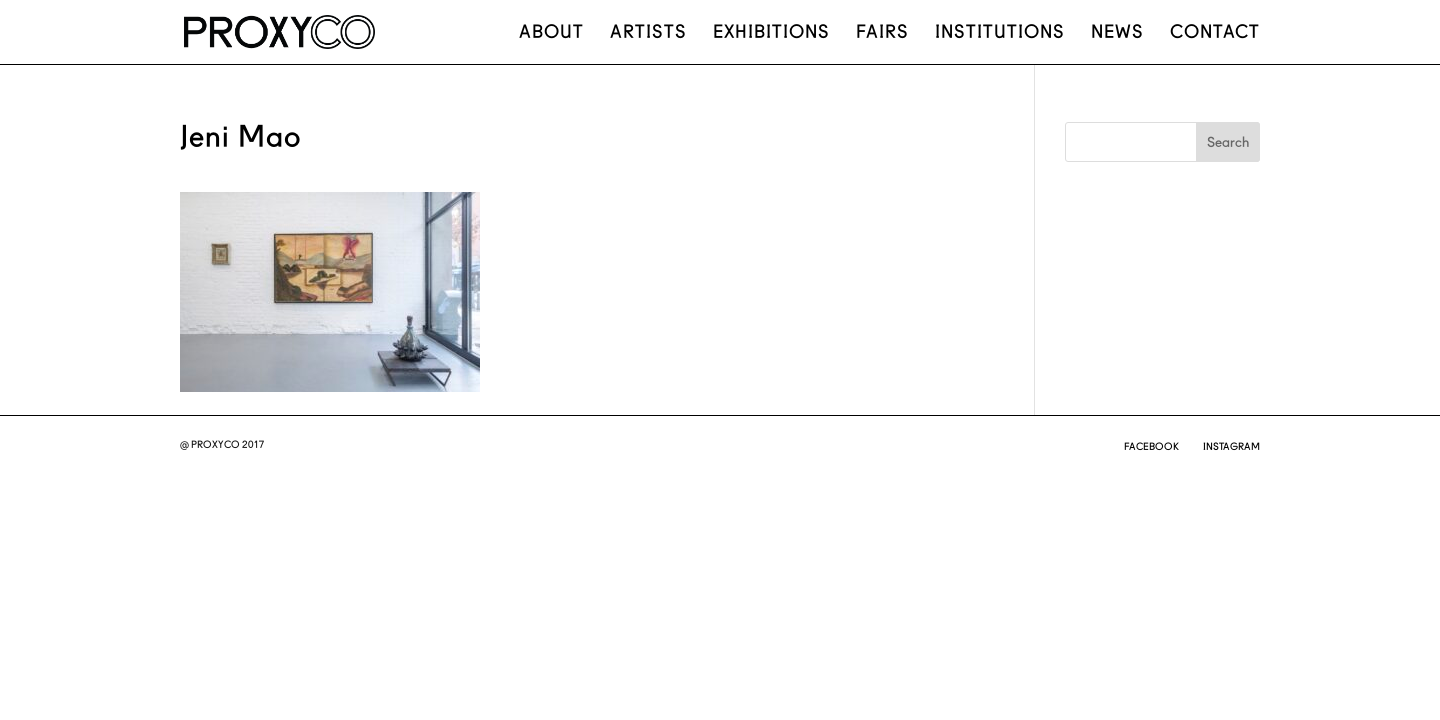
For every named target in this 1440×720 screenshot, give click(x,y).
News (1117, 33)
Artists (648, 33)
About (551, 33)
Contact (1215, 33)
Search (1228, 142)
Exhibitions (771, 33)
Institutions (1000, 33)
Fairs (882, 33)
